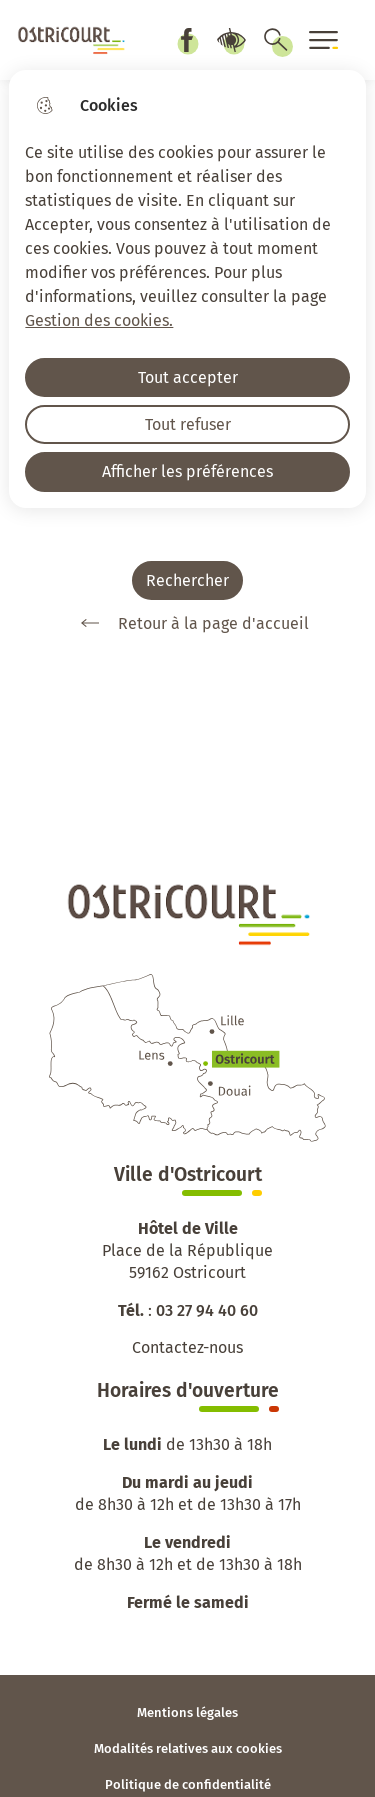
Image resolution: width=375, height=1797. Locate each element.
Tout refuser (188, 424)
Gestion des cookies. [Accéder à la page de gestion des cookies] (99, 320)
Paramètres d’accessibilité (231, 40)
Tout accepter (188, 377)
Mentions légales (187, 1712)
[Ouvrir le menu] (324, 40)
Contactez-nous (187, 1347)
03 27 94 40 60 (207, 1310)
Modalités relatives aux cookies (188, 1748)
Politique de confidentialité (188, 1784)
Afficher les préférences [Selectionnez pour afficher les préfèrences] (187, 471)
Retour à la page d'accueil (188, 623)
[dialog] (187, 289)
